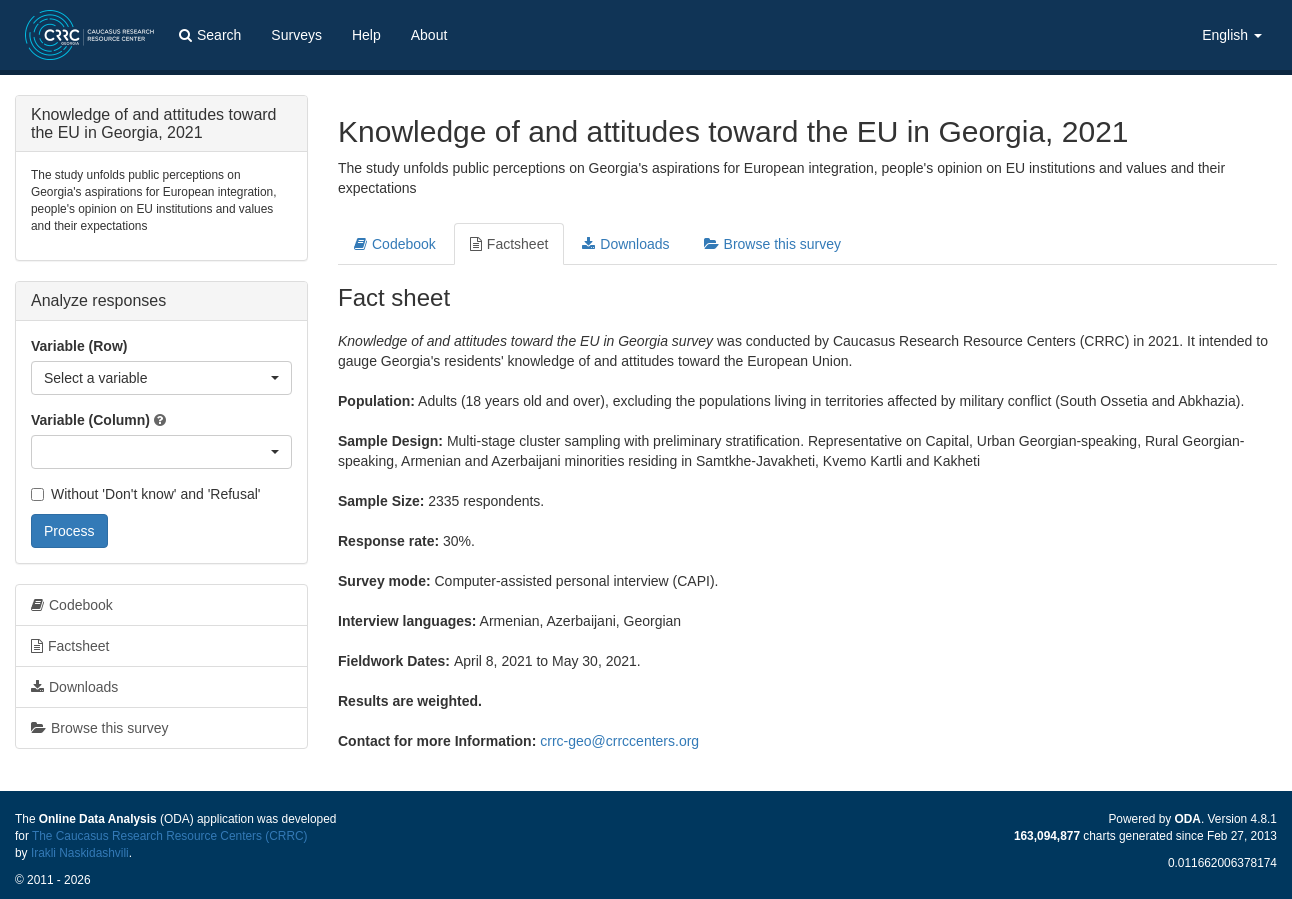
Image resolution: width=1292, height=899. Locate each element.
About (429, 35)
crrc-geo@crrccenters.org (619, 741)
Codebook (395, 244)
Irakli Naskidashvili (80, 853)
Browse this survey (772, 244)
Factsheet (509, 244)
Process (69, 531)
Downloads (625, 244)
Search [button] (210, 35)
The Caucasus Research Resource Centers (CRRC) (170, 836)
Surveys (296, 35)
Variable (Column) (90, 420)
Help (366, 35)
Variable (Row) (79, 346)
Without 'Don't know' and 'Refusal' (145, 494)
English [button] (1232, 35)
